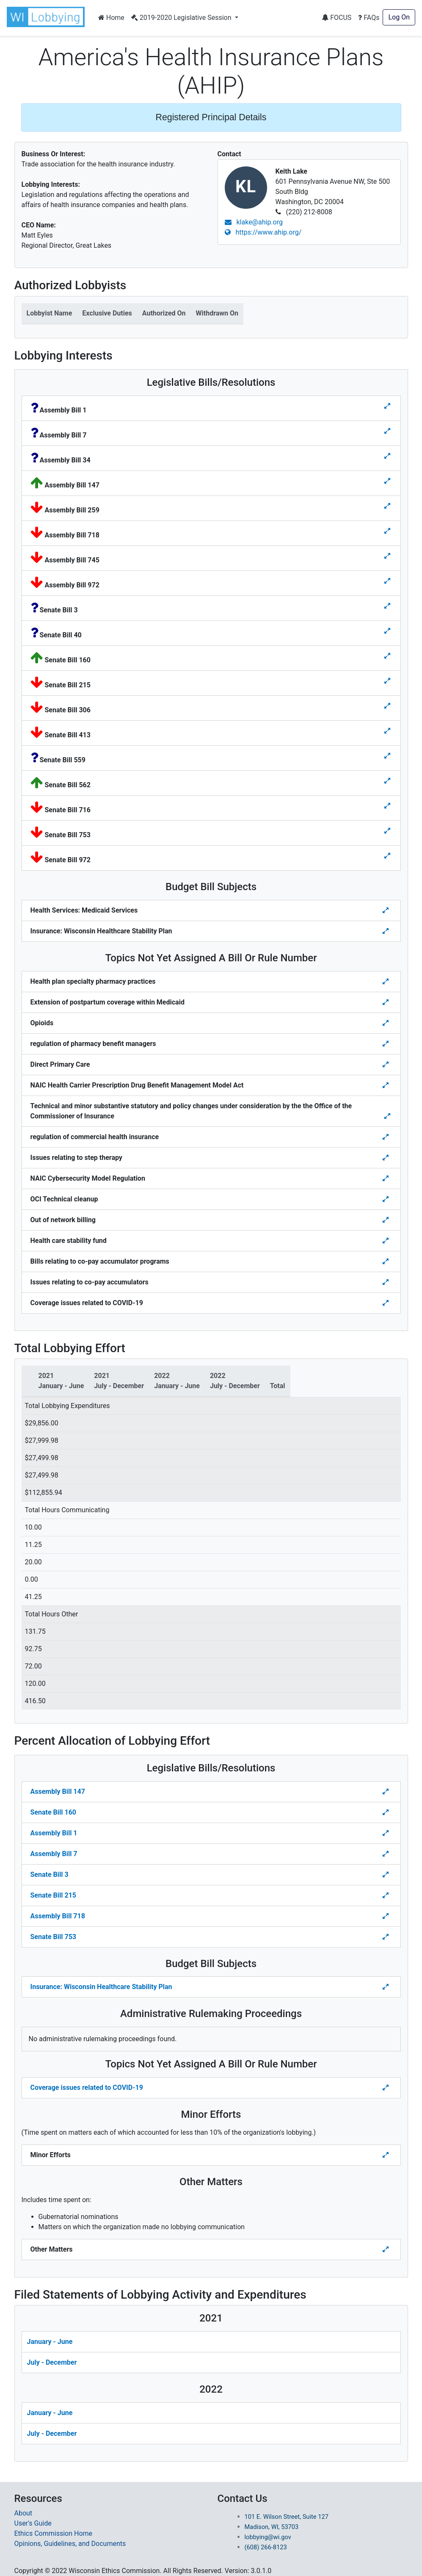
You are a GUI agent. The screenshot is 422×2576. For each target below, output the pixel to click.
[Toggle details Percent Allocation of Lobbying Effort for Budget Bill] (386, 1987)
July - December (52, 2362)
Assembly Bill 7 (53, 1854)
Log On (399, 17)
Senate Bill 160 (53, 1812)
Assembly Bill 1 (53, 1833)
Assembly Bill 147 (57, 1791)
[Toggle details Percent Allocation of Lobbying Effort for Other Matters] (386, 2249)
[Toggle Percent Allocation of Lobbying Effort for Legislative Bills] (386, 1792)
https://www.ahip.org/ (263, 232)
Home (111, 18)
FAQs (368, 18)
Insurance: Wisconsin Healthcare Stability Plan (101, 1987)
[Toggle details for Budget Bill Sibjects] (386, 910)
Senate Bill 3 (49, 1874)
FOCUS (336, 18)
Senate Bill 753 (53, 1937)
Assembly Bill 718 (57, 1916)
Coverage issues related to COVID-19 (86, 2087)
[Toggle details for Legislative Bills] (387, 406)
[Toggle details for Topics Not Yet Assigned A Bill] (386, 982)
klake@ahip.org (254, 222)
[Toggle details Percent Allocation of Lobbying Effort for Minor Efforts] (386, 2155)
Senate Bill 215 (53, 1895)
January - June (50, 2342)
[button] (47, 17)
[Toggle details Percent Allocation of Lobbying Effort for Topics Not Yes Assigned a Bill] (386, 2088)
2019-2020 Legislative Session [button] (182, 18)
